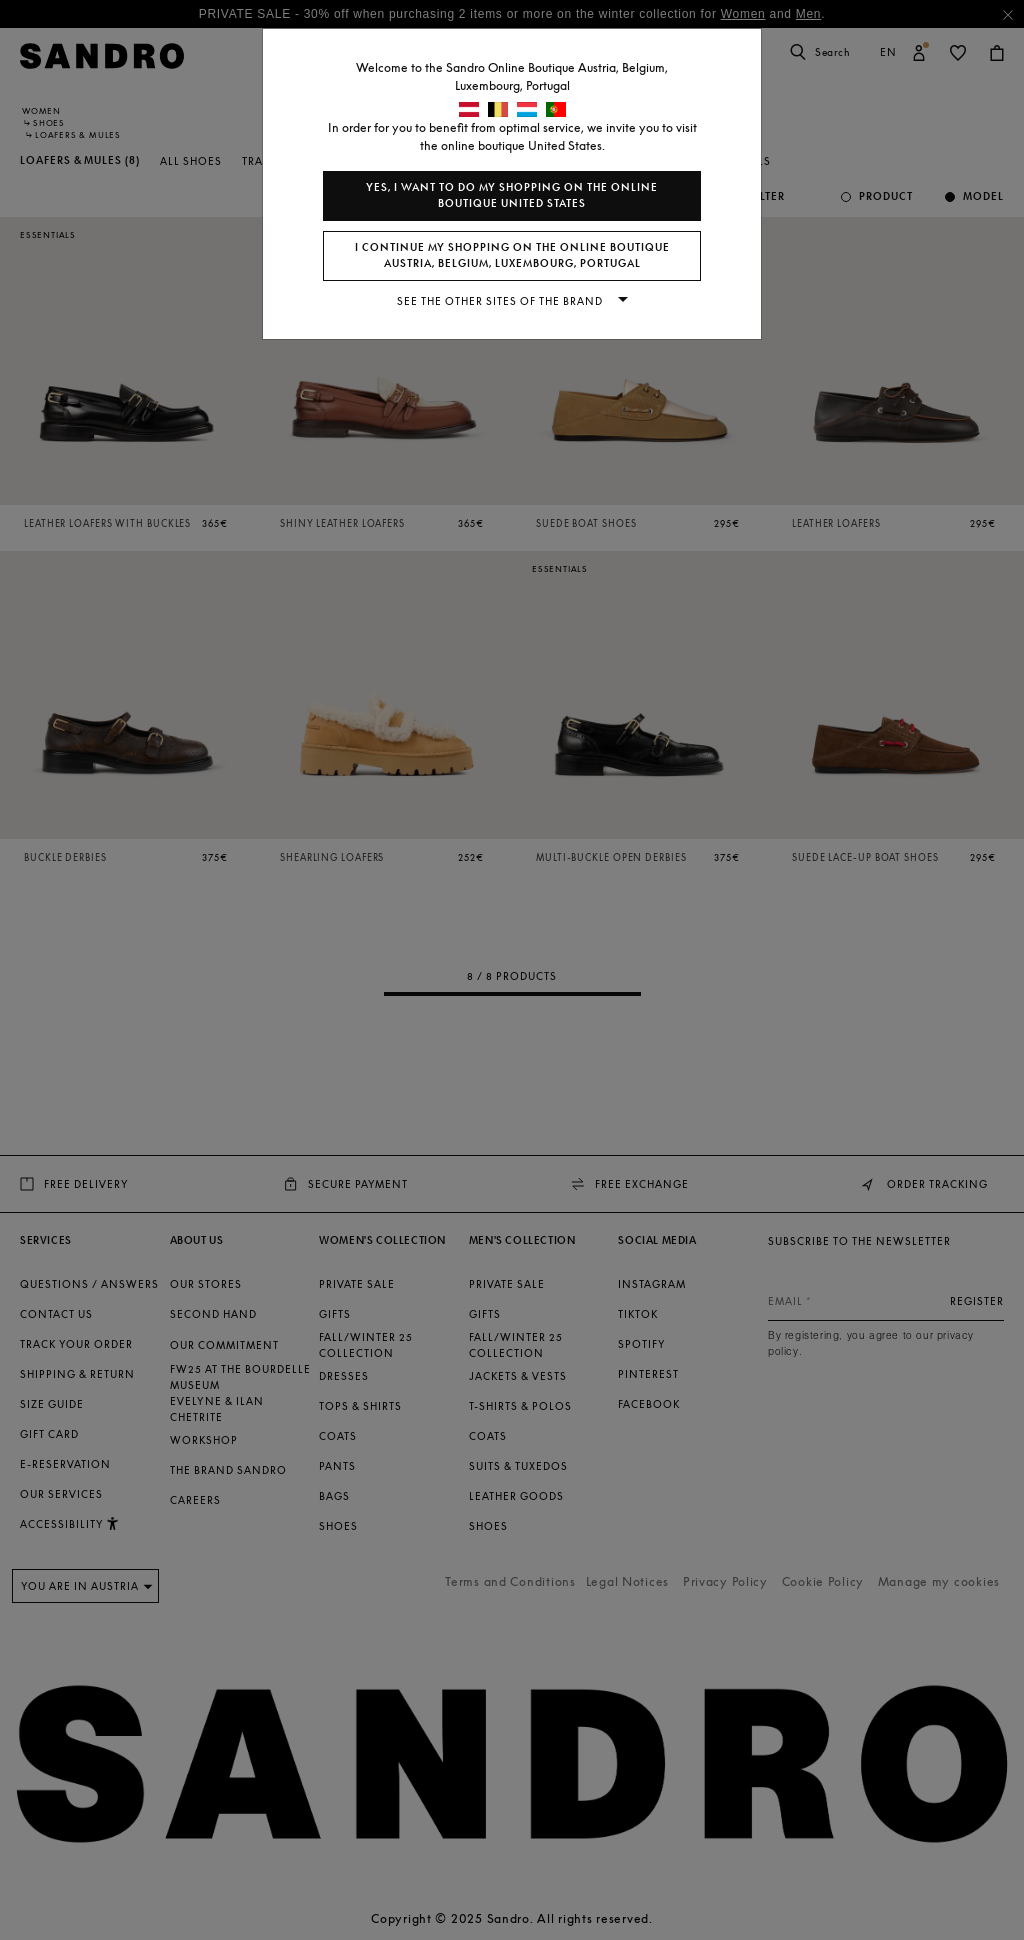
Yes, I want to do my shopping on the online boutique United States (512, 195)
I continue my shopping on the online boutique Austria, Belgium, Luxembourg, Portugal (512, 255)
